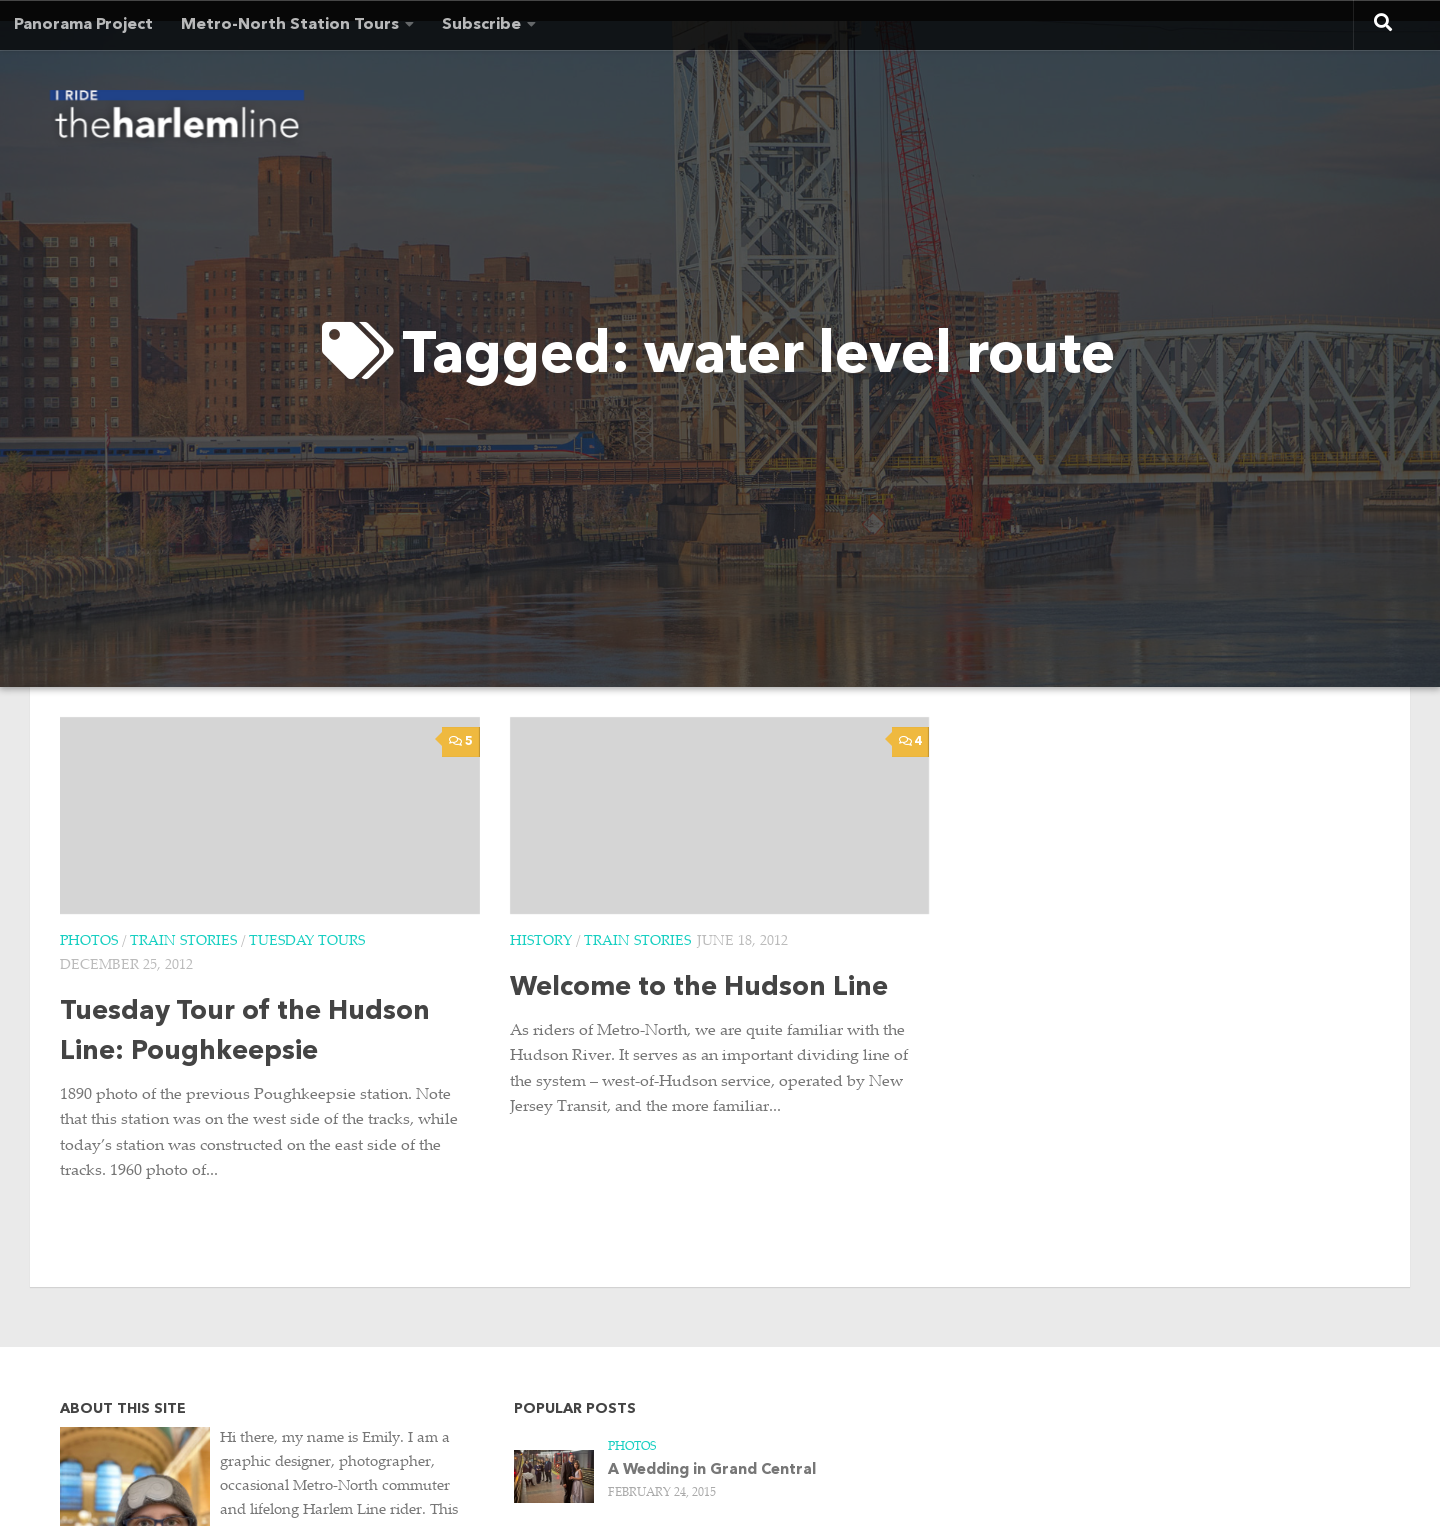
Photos (89, 942)
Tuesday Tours (307, 942)
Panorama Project (83, 25)
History (541, 942)
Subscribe (481, 25)
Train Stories (183, 942)
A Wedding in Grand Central (712, 1470)
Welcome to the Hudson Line (699, 988)
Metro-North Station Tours (290, 25)
